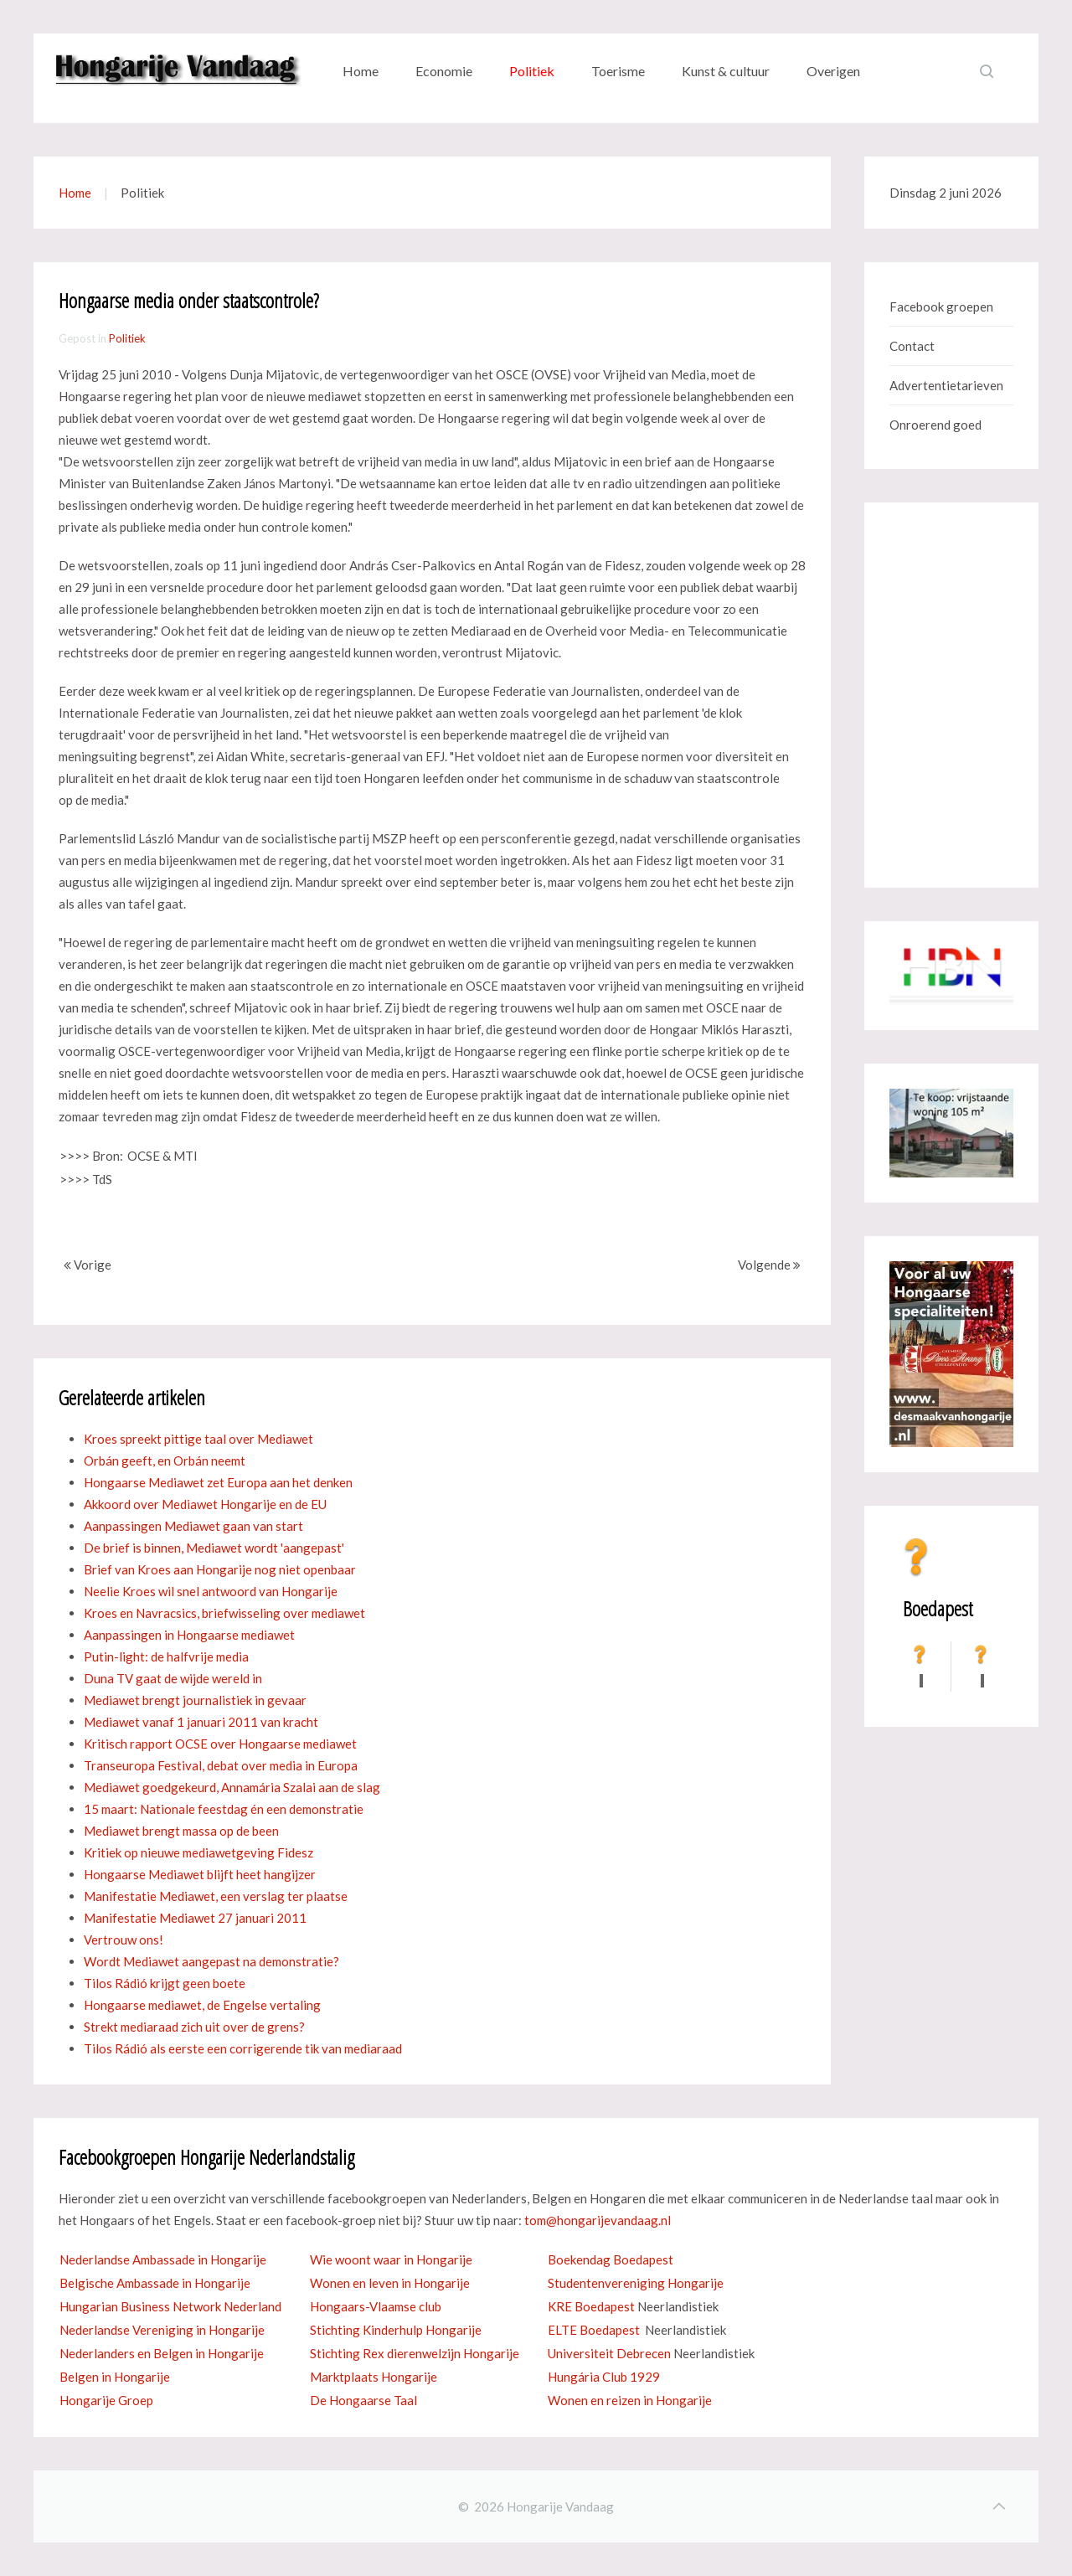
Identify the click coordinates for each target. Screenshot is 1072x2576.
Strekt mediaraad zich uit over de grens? (194, 2026)
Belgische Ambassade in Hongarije (154, 2282)
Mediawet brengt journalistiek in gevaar (195, 1700)
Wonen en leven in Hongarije (390, 2282)
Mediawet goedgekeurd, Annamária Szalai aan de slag (232, 1787)
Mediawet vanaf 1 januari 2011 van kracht (201, 1721)
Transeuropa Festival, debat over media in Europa (221, 1765)
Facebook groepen (941, 306)
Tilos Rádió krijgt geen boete (164, 1983)
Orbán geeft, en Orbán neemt (164, 1460)
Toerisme (618, 71)
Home (361, 71)
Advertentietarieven (946, 385)
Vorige (87, 1264)
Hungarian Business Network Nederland (170, 2306)
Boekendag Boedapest (610, 2259)
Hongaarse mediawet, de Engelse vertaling (202, 2004)
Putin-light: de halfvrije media (166, 1656)
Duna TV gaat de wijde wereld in (173, 1678)
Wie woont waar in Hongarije (391, 2259)
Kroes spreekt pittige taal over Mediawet (198, 1438)
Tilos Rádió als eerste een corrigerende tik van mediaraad (243, 2048)
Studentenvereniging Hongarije (636, 2282)
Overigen (833, 71)
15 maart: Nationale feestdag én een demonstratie (223, 1808)
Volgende (769, 1264)
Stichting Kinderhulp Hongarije (396, 2329)
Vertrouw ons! (123, 1939)
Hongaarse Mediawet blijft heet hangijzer (200, 1874)
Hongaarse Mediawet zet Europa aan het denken (218, 1482)
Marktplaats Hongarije (373, 2376)
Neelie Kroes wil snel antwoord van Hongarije (211, 1591)
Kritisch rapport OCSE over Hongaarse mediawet (220, 1743)
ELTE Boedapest (594, 2329)
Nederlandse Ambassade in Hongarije (162, 2259)
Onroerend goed (935, 424)
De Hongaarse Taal (363, 2400)
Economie (443, 71)
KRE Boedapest (591, 2306)
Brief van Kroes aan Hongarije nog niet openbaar (220, 1569)
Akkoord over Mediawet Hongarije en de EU (205, 1504)
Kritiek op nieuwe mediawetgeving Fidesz (198, 1852)
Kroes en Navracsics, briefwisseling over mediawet (224, 1612)
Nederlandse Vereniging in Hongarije (162, 2329)
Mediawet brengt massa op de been (181, 1830)
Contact (912, 345)
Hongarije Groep (106, 2400)
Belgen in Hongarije (114, 2376)
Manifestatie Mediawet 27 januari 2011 (195, 1917)
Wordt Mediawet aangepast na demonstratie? (211, 1961)
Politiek (531, 71)
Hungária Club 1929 (604, 2376)
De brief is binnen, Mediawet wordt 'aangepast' (214, 1547)
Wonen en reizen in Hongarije (630, 2400)
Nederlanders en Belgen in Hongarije (161, 2353)
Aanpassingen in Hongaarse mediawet (189, 1634)
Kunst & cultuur (726, 71)
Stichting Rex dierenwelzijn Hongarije (414, 2353)
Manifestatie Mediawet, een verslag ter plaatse (216, 1896)
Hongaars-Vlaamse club (375, 2306)
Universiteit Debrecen (609, 2353)
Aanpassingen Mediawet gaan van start (193, 1525)
